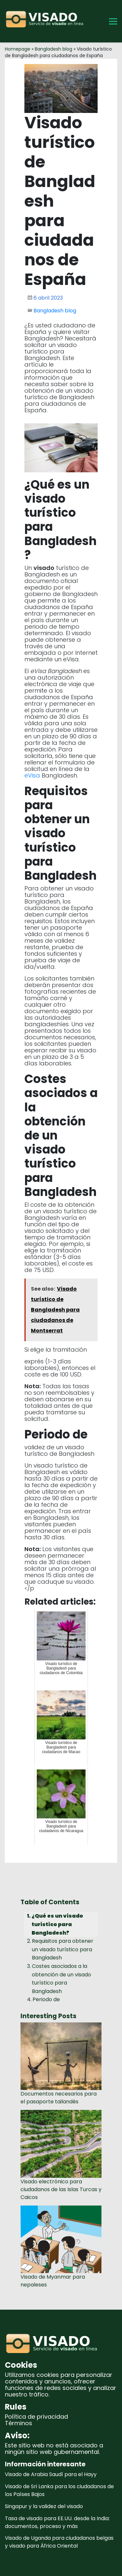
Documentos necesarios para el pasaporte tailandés (58, 2097)
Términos (18, 2423)
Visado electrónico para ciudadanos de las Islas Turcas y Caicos (61, 2189)
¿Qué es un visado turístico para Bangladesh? (57, 1924)
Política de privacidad (36, 2416)
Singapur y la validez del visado (44, 2506)
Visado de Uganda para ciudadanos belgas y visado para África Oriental (59, 2542)
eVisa (32, 775)
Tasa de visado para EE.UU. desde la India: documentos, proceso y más (57, 2522)
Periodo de (46, 1999)
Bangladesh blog (53, 49)
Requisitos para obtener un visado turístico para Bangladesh (62, 1949)
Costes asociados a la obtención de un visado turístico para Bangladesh (61, 1978)
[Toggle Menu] (113, 21)
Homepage (17, 49)
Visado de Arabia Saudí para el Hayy (51, 2474)
